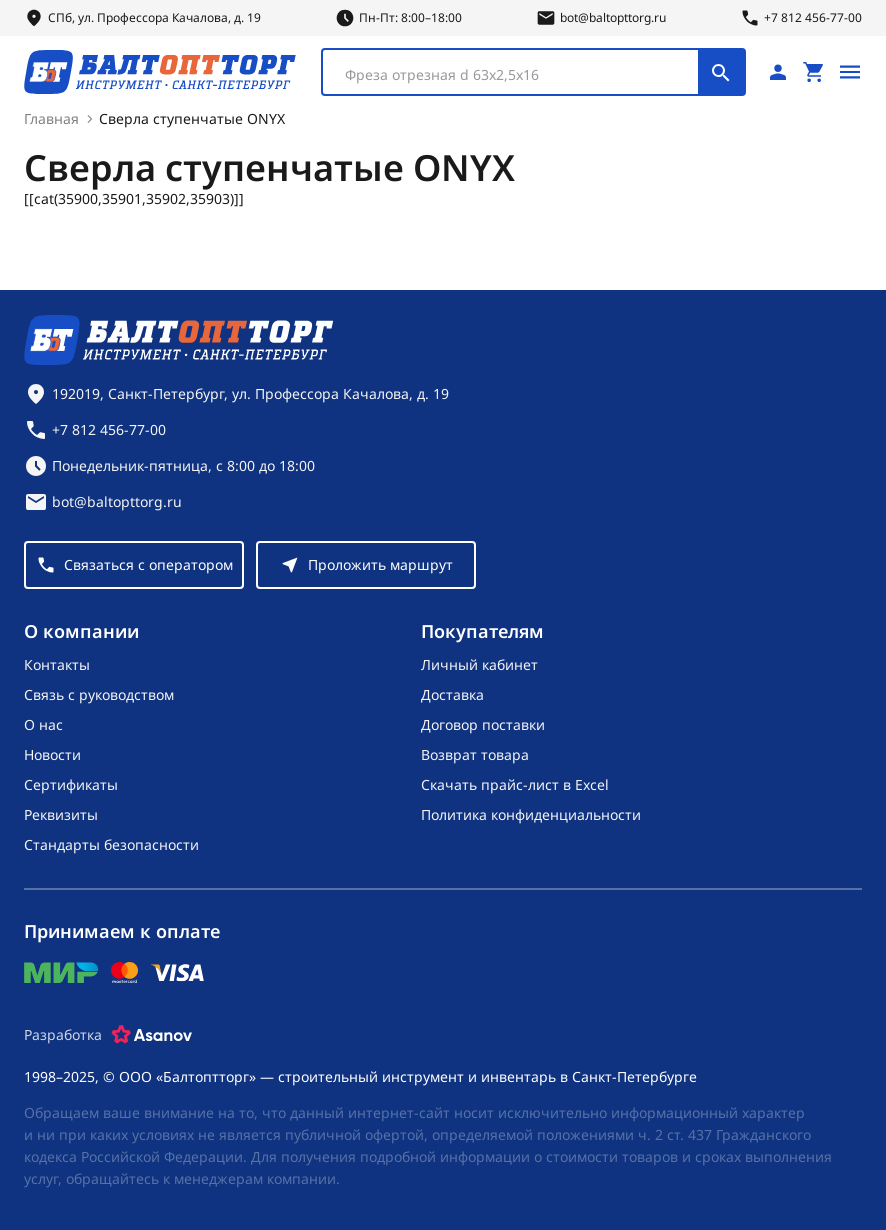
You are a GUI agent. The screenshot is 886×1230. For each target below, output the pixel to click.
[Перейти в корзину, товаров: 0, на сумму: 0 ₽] (814, 72)
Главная (51, 118)
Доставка (452, 694)
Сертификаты (71, 784)
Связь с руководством (99, 694)
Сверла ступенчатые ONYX (192, 118)
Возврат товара (475, 754)
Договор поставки (483, 724)
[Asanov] (152, 1035)
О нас (43, 724)
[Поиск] (721, 72)
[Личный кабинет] (778, 72)
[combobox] (533, 72)
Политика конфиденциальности (531, 814)
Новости (52, 754)
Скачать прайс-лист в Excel (515, 784)
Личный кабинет (479, 664)
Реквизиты (61, 814)
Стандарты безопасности (111, 844)
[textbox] (520, 75)
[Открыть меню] (850, 72)
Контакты (57, 664)
